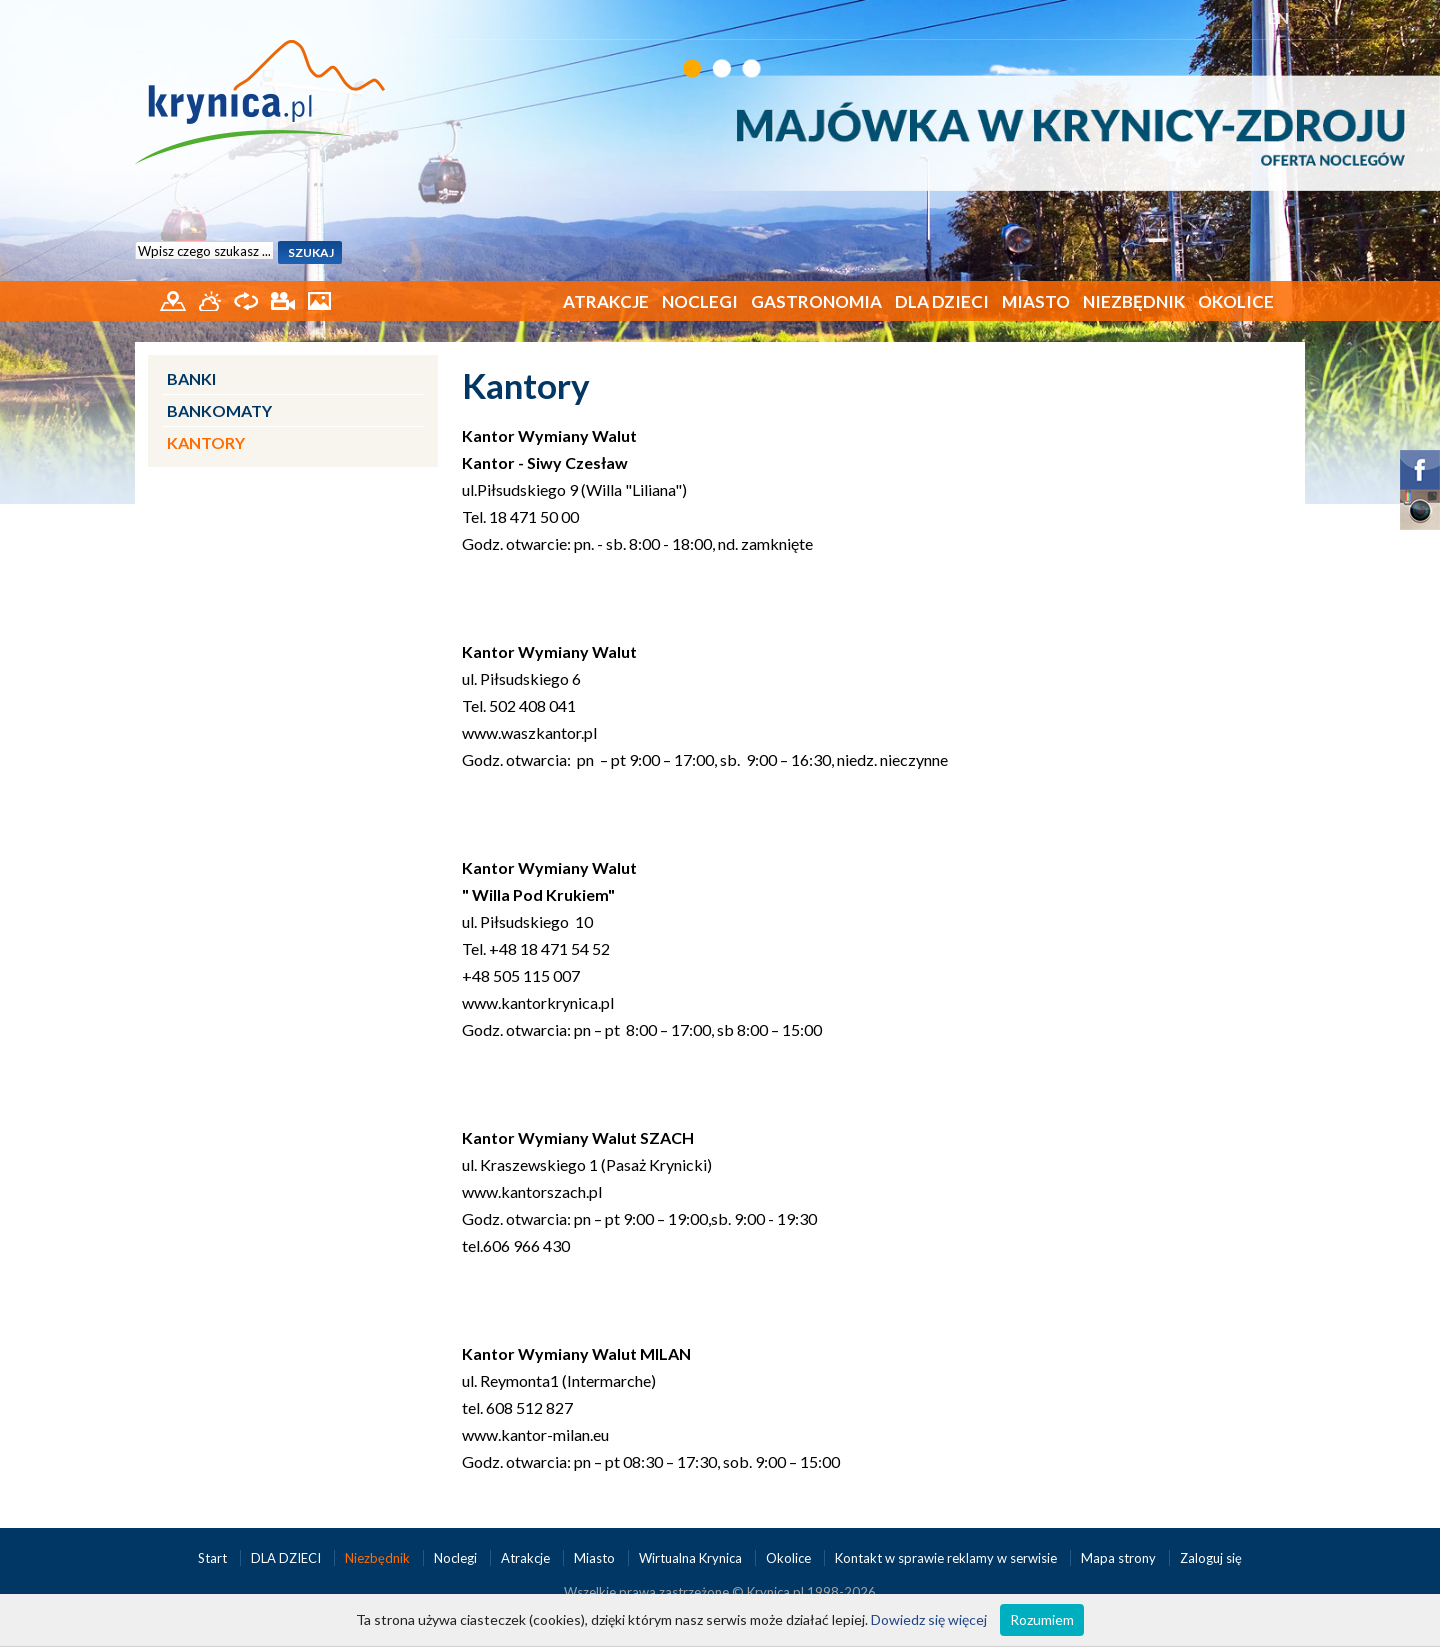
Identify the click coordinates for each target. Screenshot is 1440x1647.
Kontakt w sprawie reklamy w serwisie (947, 1558)
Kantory (206, 442)
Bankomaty (219, 410)
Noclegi (700, 301)
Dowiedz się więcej (929, 1619)
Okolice (1236, 301)
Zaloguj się (1211, 1558)
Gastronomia (816, 301)
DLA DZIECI (942, 301)
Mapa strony (1118, 1558)
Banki (191, 378)
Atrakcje (606, 301)
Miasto (1036, 301)
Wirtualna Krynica (692, 1558)
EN (1278, 17)
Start (214, 1558)
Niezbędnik (1134, 301)
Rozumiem (1042, 1619)
